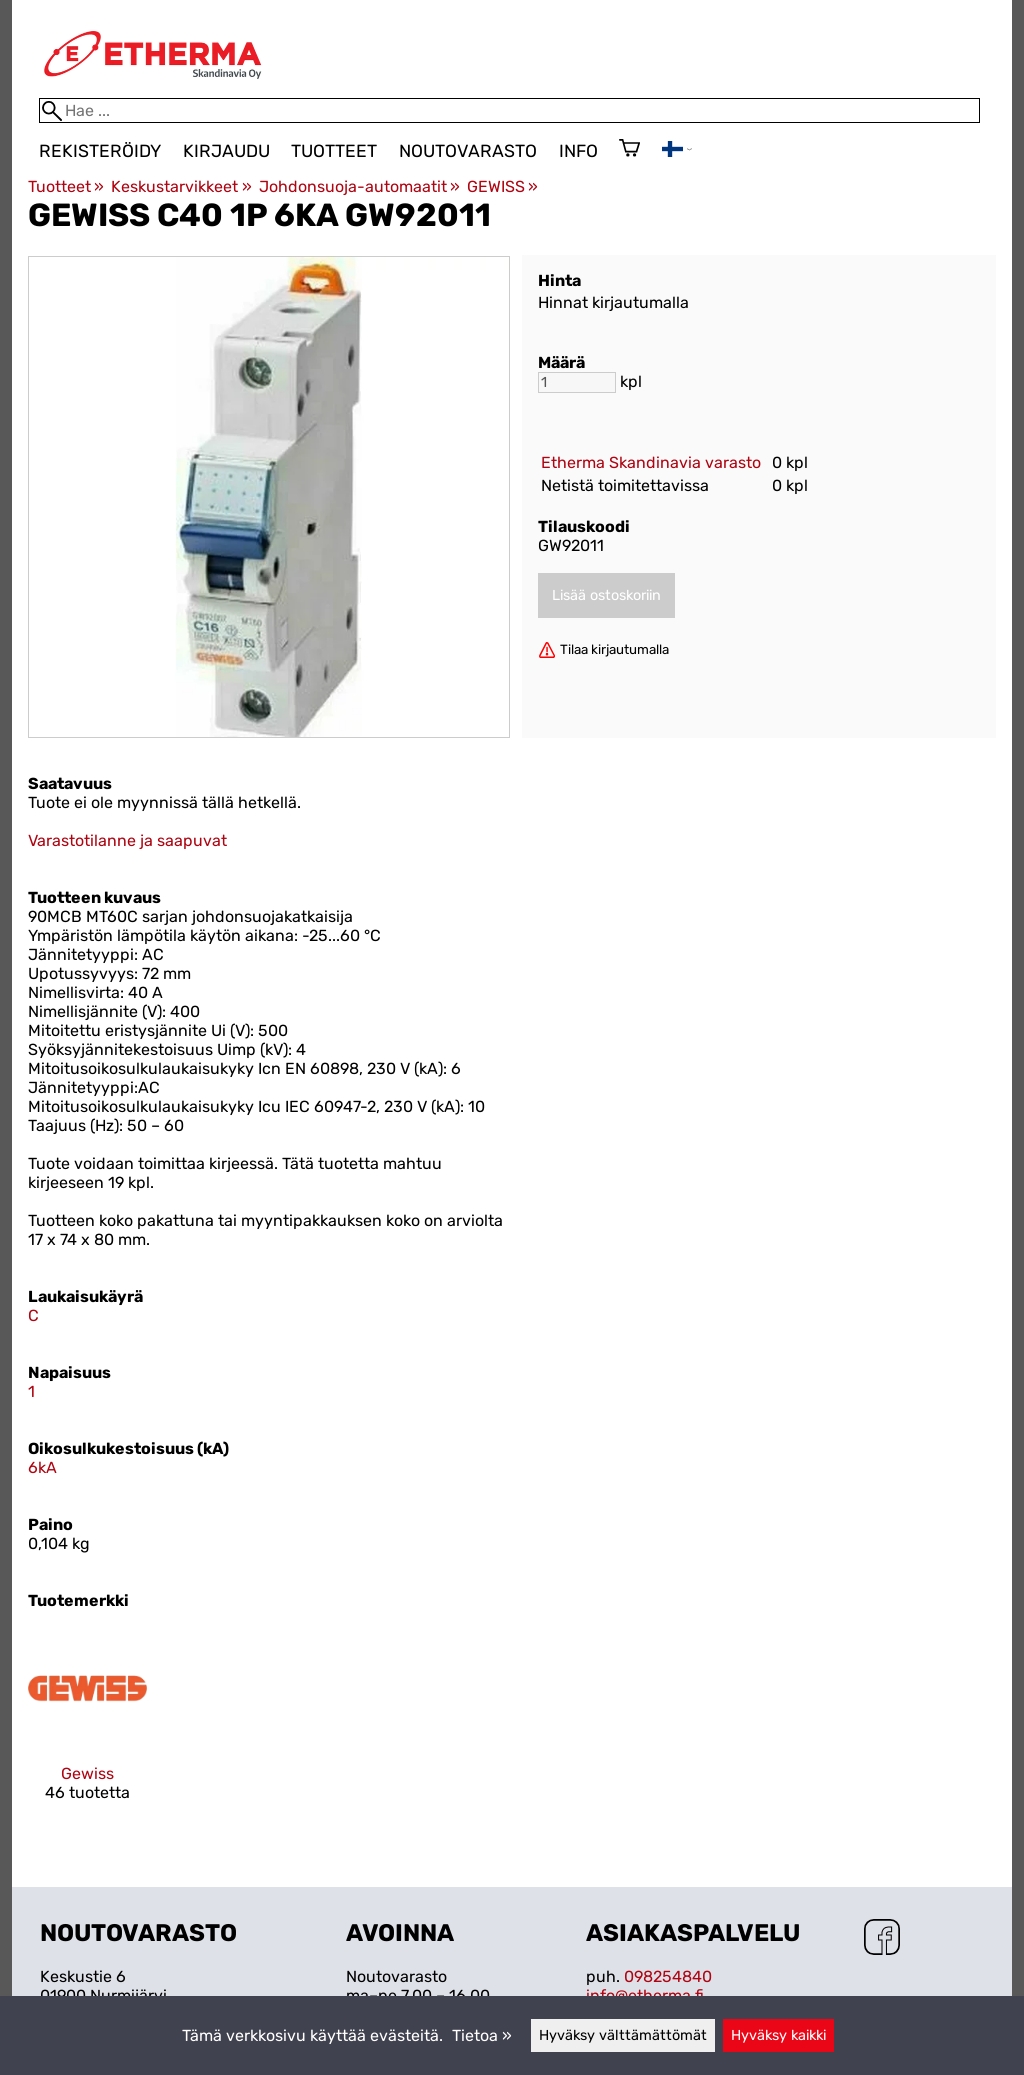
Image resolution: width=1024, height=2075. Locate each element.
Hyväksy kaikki (778, 2035)
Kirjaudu (226, 151)
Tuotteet (334, 151)
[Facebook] (882, 1939)
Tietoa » (482, 2035)
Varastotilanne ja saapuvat (127, 840)
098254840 (668, 1976)
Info (578, 151)
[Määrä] (577, 382)
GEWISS (502, 186)
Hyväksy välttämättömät (623, 2035)
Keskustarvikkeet (181, 186)
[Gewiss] (87, 1732)
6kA (42, 1467)
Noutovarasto (468, 151)
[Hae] (509, 110)
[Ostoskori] (629, 150)
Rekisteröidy (100, 151)
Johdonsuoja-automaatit (359, 186)
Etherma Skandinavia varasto (651, 462)
